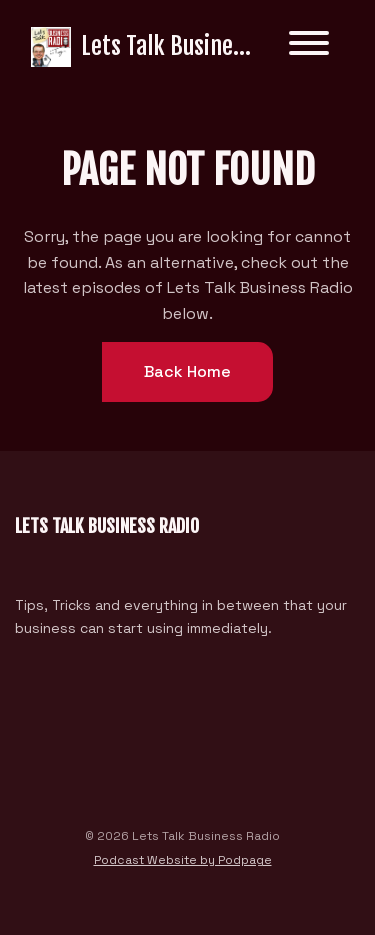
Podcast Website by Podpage (183, 860)
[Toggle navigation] (309, 46)
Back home (187, 371)
